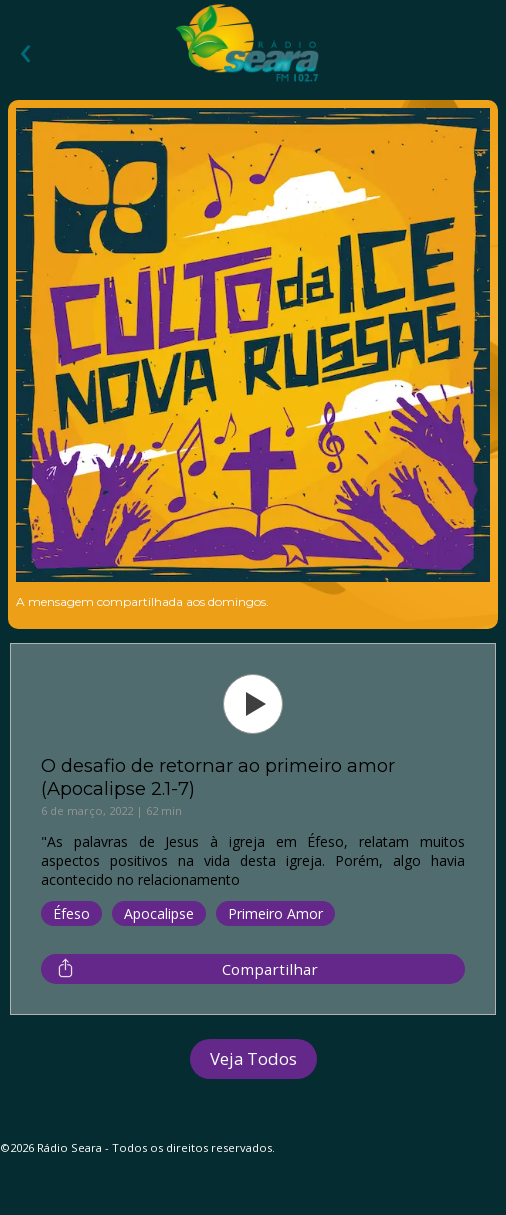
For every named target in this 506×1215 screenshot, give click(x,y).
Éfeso (71, 913)
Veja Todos (253, 1058)
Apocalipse (159, 913)
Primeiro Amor (275, 913)
